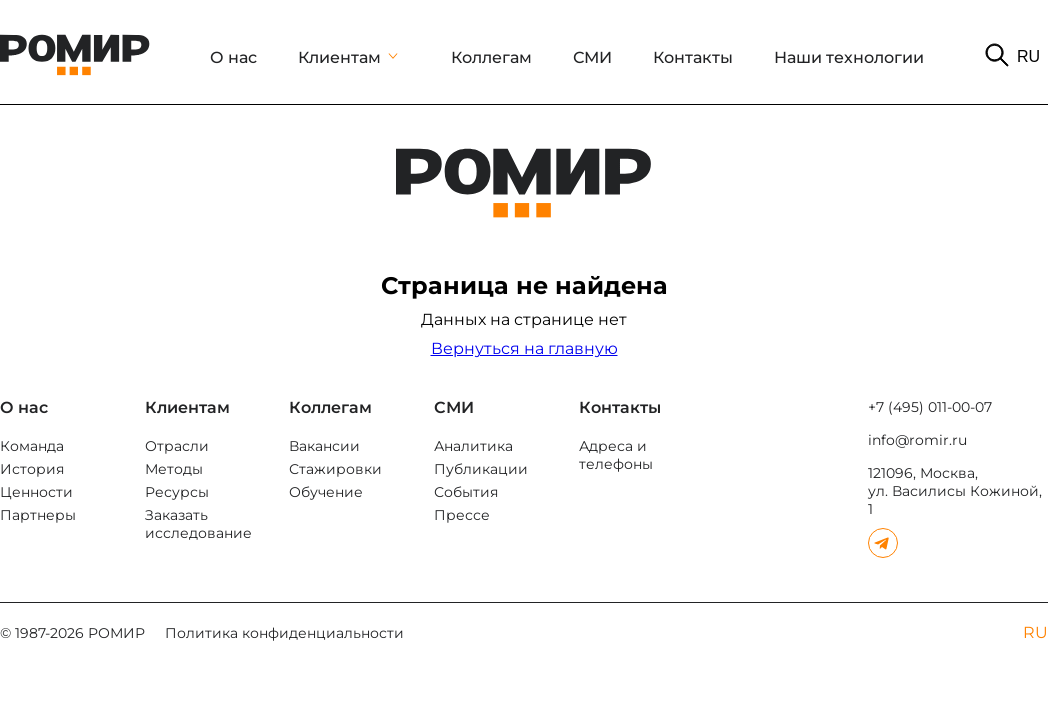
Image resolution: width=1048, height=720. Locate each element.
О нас (233, 57)
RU (1028, 56)
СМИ (592, 57)
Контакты (693, 57)
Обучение (326, 492)
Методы (174, 469)
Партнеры (38, 515)
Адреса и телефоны (616, 455)
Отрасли (177, 446)
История (32, 469)
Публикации (481, 469)
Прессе (462, 515)
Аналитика (473, 446)
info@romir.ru (917, 440)
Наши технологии (849, 57)
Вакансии (324, 446)
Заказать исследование (198, 524)
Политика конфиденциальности (284, 633)
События (466, 492)
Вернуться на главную (524, 348)
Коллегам (491, 57)
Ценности (36, 492)
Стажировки (335, 469)
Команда (32, 446)
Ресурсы (177, 492)
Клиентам (339, 57)
